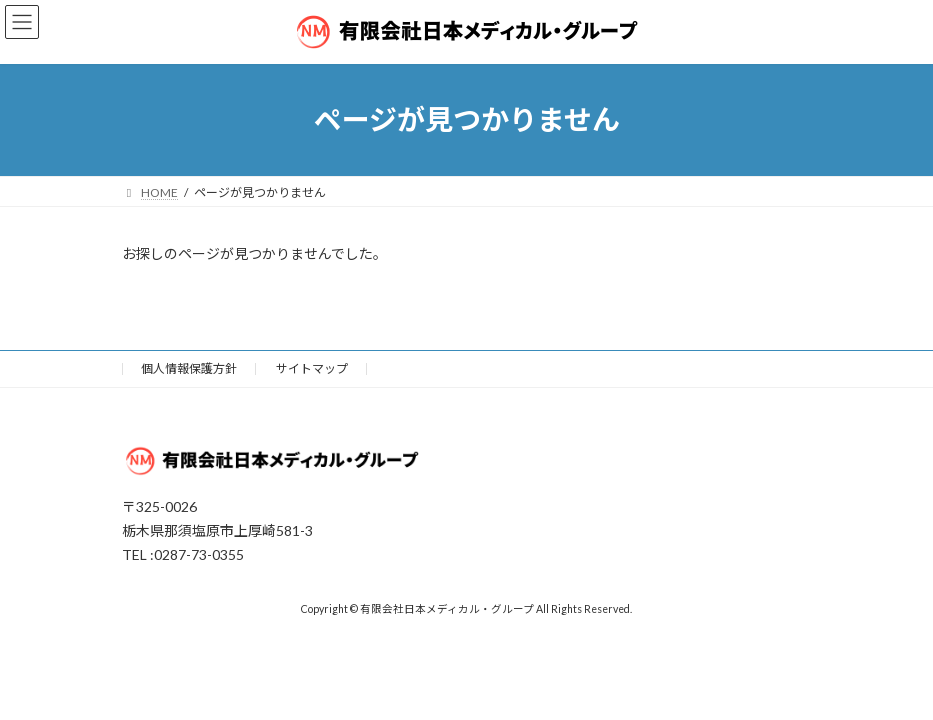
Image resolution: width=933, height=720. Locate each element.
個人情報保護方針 (189, 368)
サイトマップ (312, 368)
